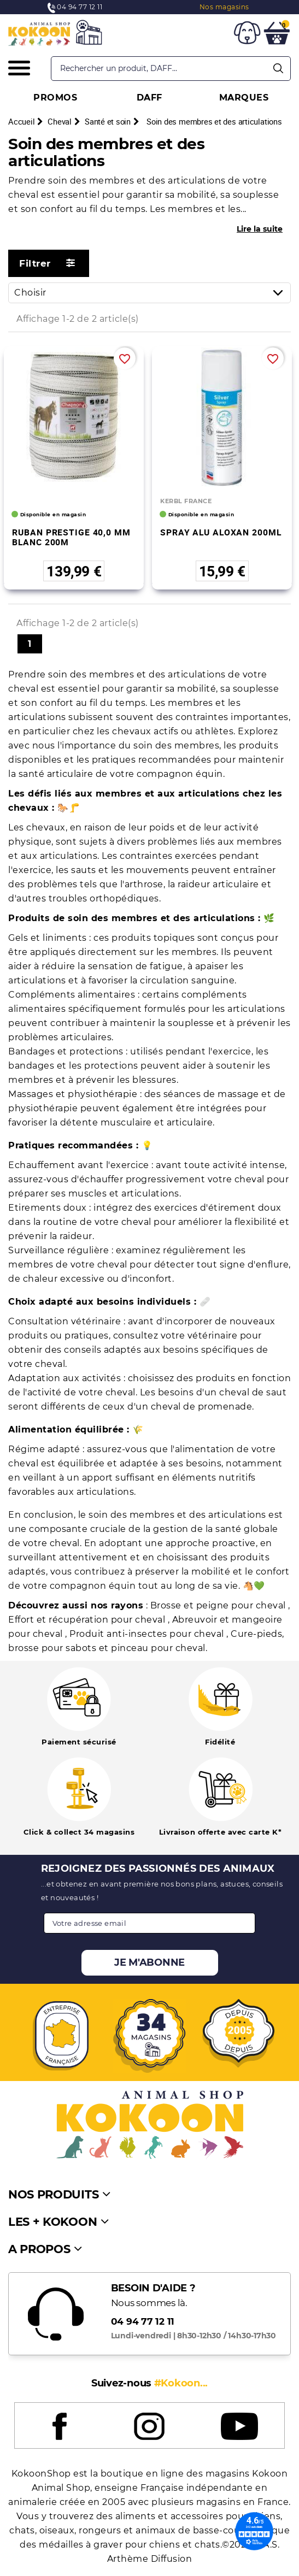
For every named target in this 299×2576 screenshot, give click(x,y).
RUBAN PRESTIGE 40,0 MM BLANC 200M (71, 537)
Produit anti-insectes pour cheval (147, 1634)
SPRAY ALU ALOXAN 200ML (220, 532)
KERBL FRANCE (186, 501)
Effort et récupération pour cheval (88, 1619)
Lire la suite (260, 229)
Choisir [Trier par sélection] (152, 292)
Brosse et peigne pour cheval (219, 1605)
